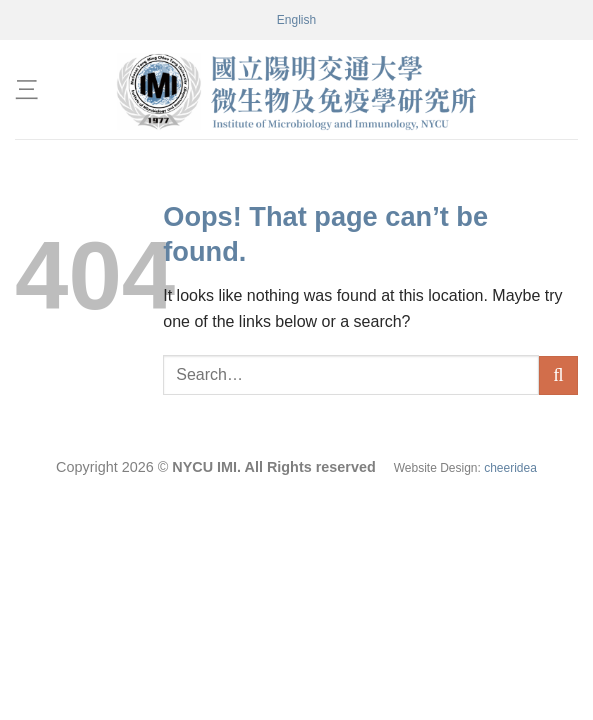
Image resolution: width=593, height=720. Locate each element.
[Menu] (27, 89)
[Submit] (558, 375)
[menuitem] (296, 20)
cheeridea (510, 468)
